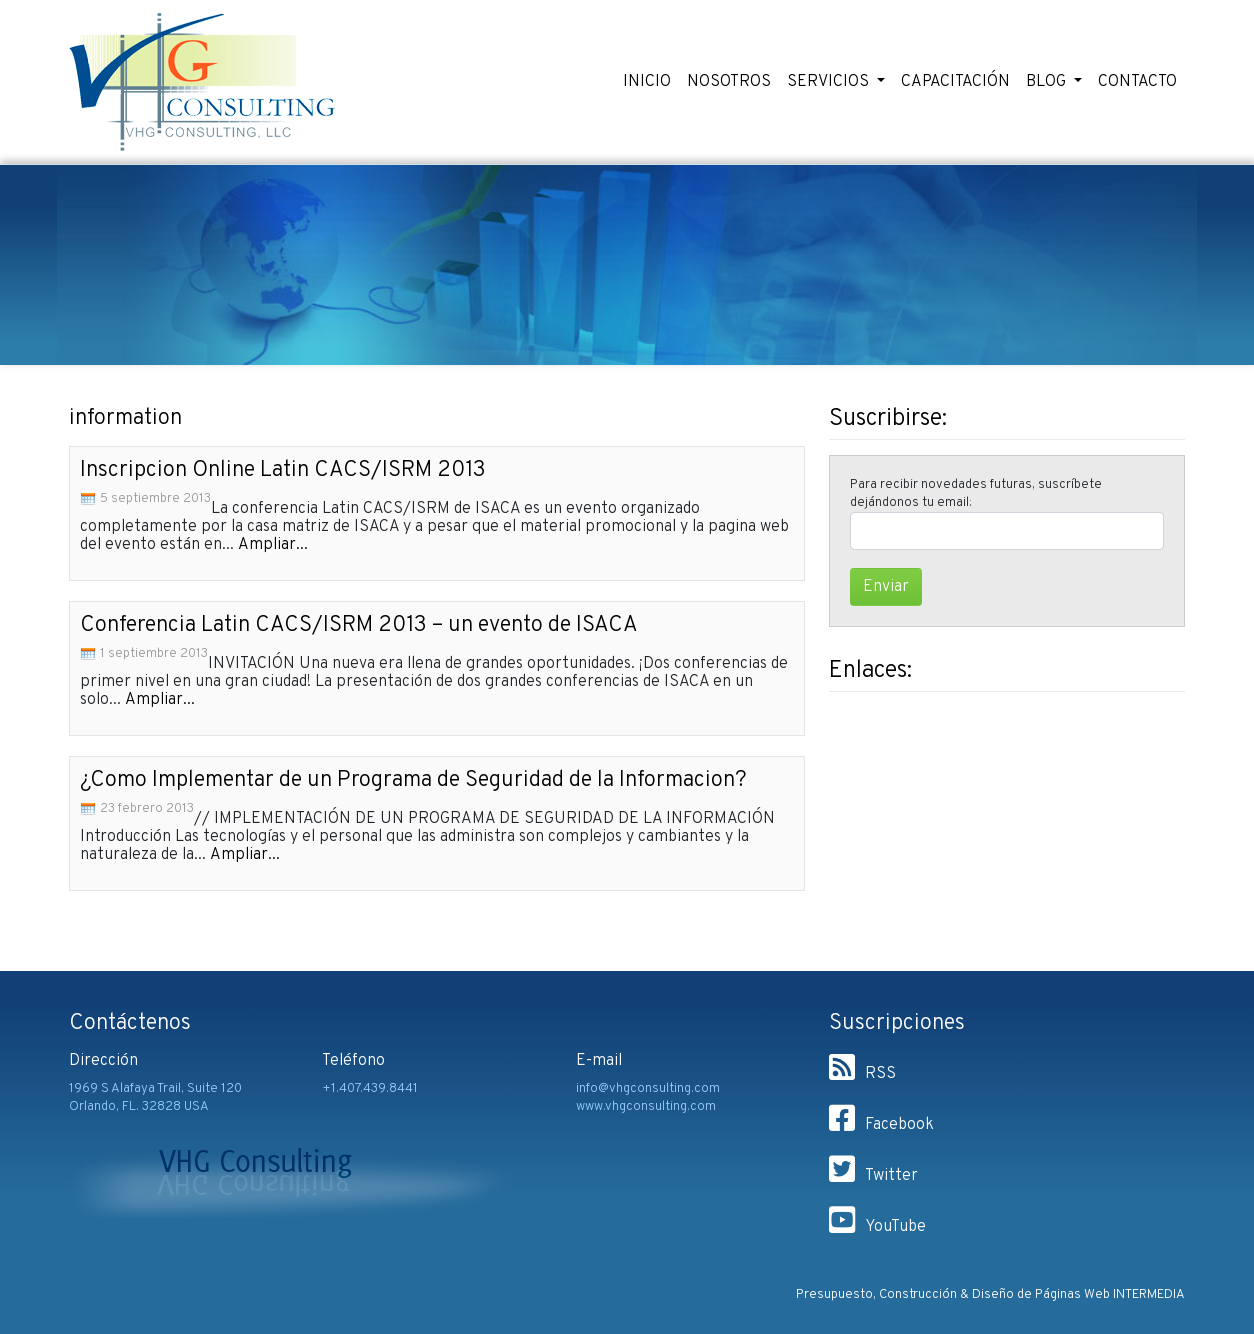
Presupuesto (834, 1295)
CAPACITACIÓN (955, 82)
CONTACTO (1137, 82)
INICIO (647, 82)
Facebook (881, 1125)
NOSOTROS (729, 82)
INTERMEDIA (1149, 1295)
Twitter (873, 1176)
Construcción (918, 1295)
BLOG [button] (1048, 82)
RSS (862, 1074)
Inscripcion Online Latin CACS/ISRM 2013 (283, 470)
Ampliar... (273, 545)
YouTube (877, 1227)
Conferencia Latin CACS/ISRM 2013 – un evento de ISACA (359, 625)
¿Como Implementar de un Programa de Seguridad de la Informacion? (413, 780)
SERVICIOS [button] (830, 82)
